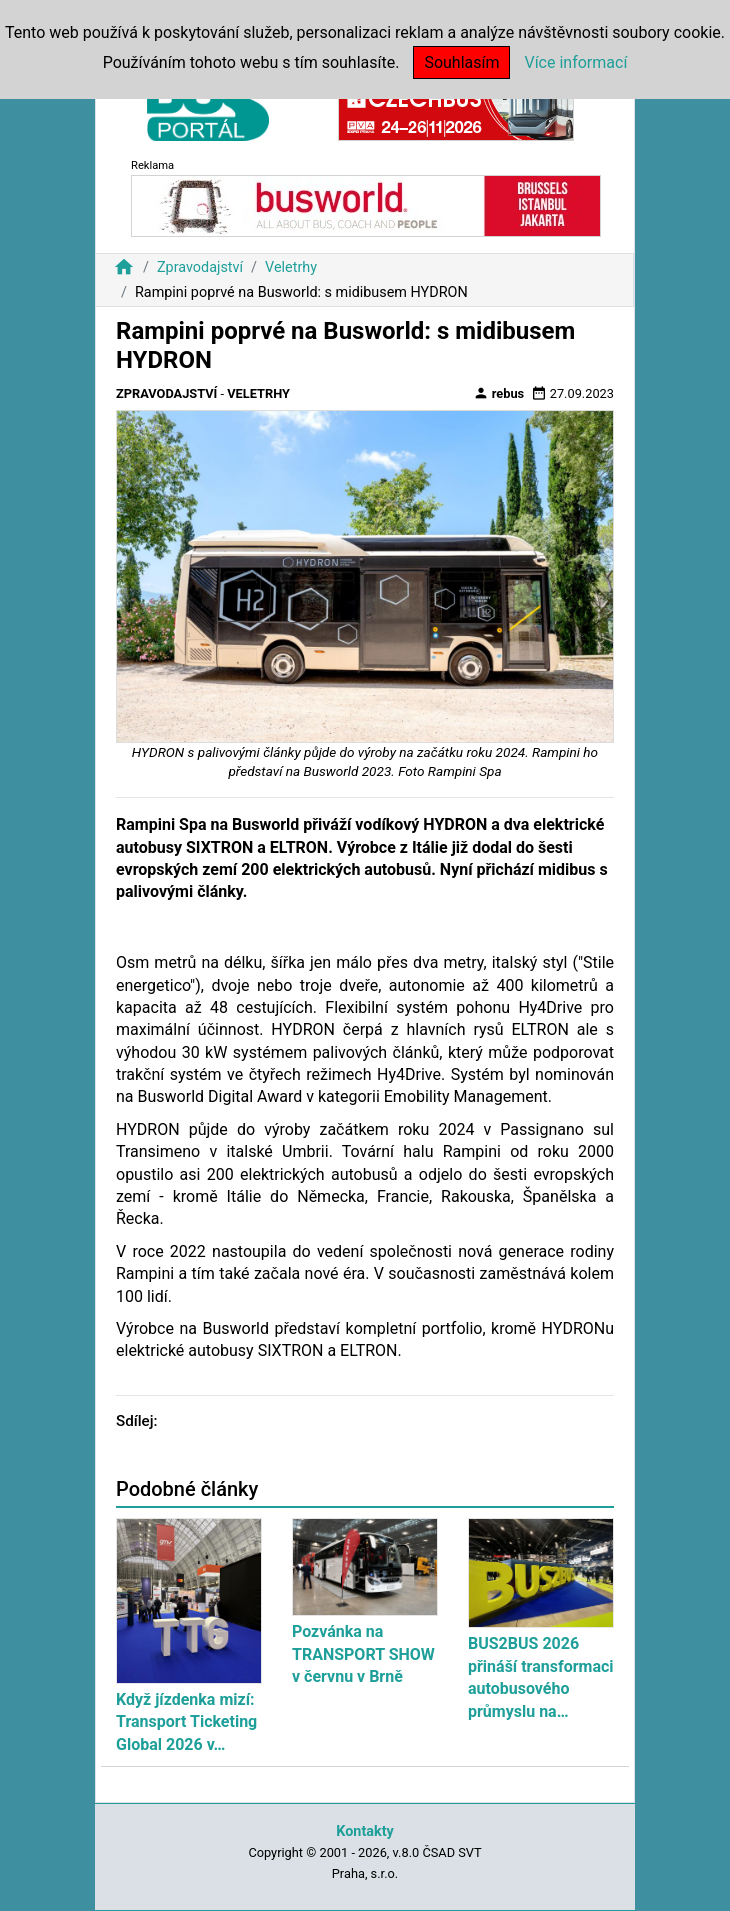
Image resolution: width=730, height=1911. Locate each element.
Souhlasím (461, 62)
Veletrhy (291, 267)
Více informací (575, 62)
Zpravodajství (200, 267)
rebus (499, 393)
